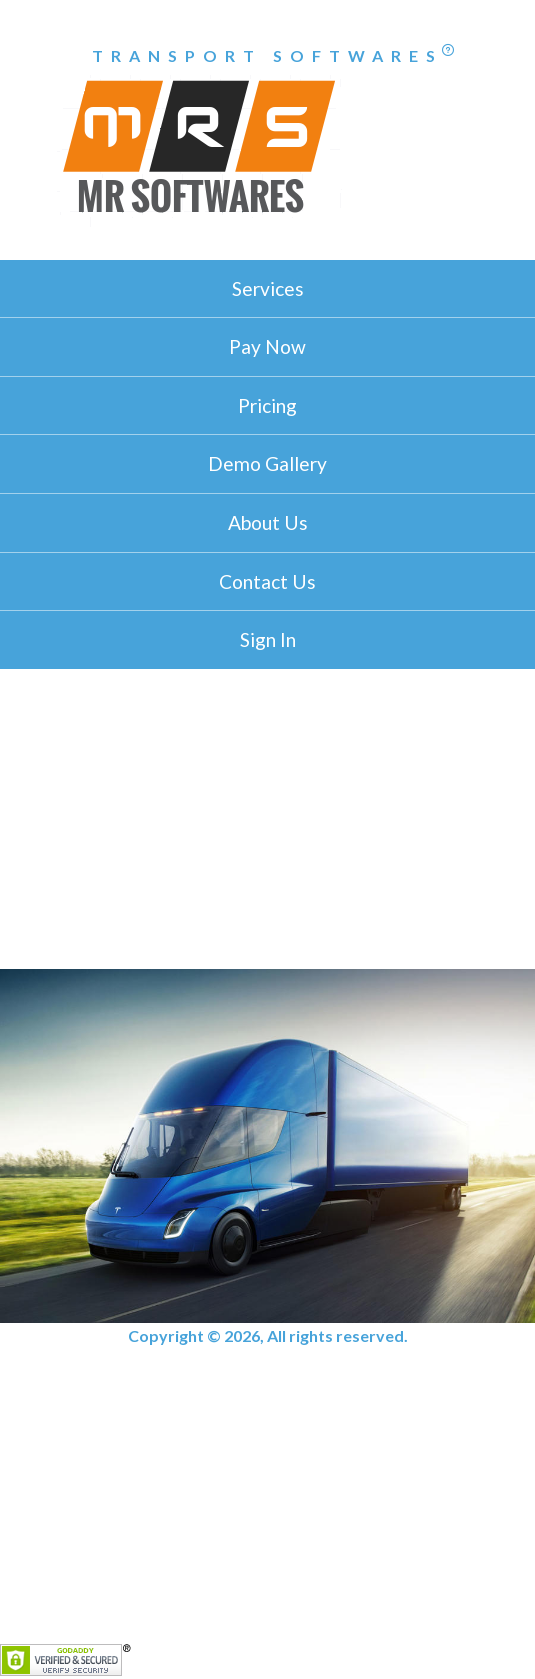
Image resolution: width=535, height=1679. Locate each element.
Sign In (268, 639)
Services (268, 288)
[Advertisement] (267, 819)
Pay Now (267, 346)
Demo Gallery (267, 463)
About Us (268, 522)
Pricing (267, 405)
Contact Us (267, 581)
